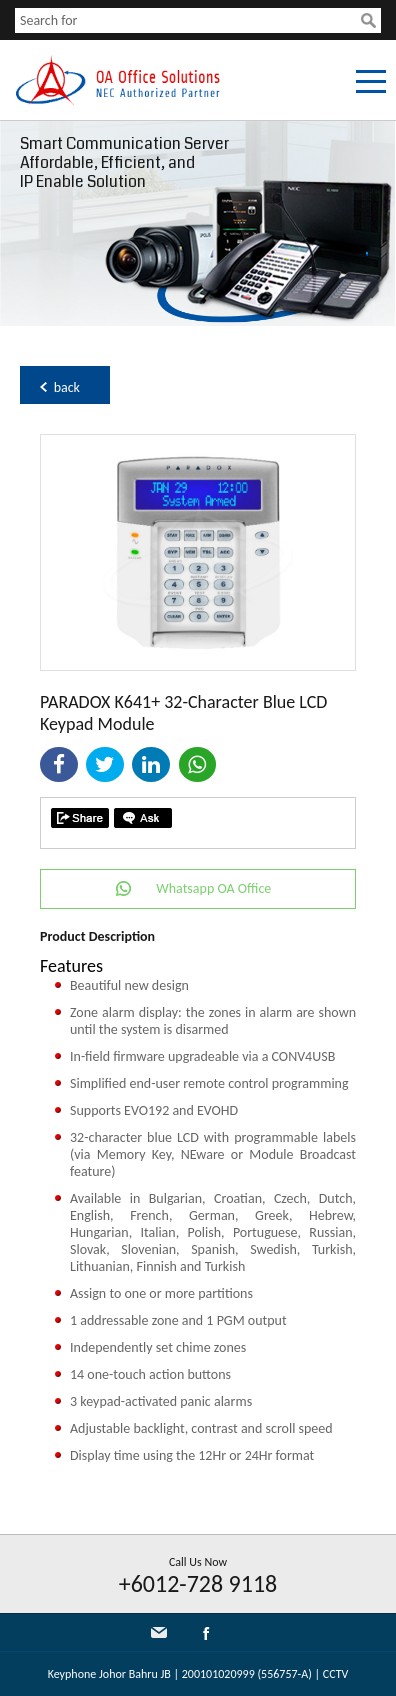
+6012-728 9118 (198, 1583)
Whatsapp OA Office (213, 888)
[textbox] (188, 20)
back (67, 387)
